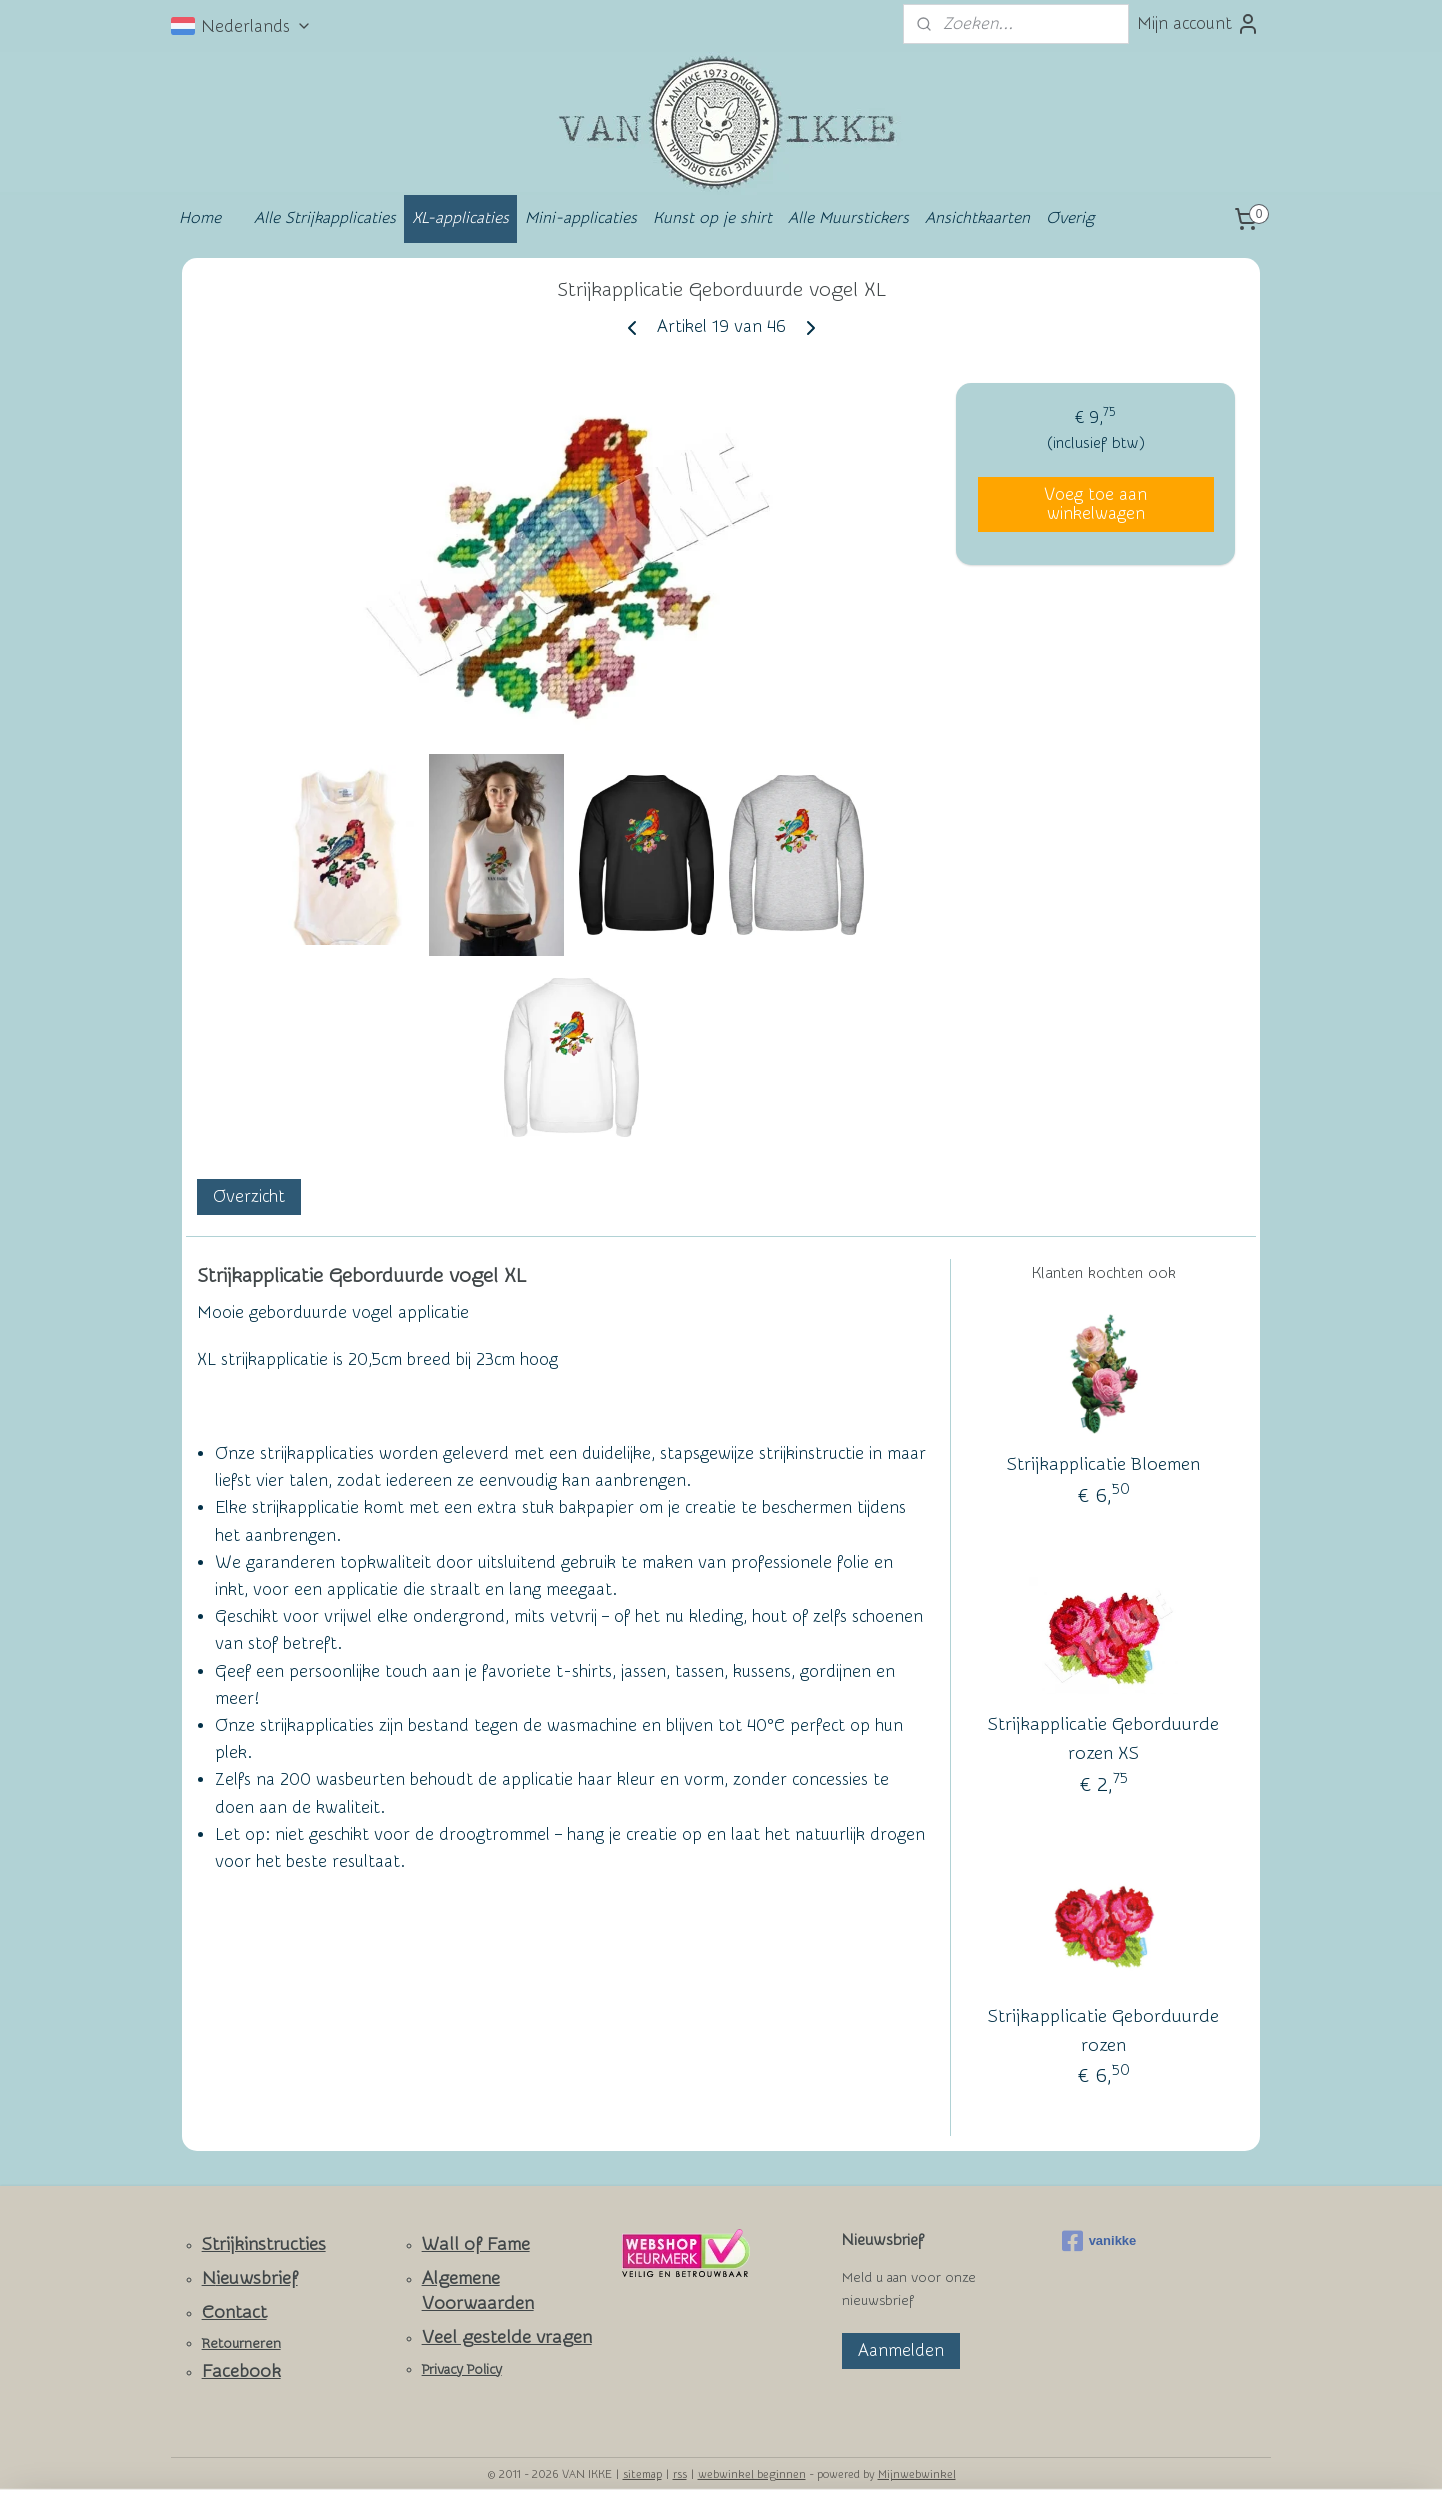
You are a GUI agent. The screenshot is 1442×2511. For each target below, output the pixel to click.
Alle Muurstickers (848, 218)
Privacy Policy (462, 2370)
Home (200, 218)
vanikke (1099, 2241)
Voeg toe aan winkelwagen (1095, 504)
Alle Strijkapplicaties (325, 218)
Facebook (241, 2371)
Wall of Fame (476, 2244)
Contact (234, 2312)
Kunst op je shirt (712, 218)
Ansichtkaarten (977, 218)
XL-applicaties (460, 218)
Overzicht (249, 1196)
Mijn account (1198, 24)
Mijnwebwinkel (917, 2474)
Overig (1070, 218)
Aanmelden (901, 2350)
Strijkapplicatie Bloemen (1103, 1465)
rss (680, 2474)
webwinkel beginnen (752, 2474)
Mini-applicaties (581, 218)
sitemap (642, 2474)
